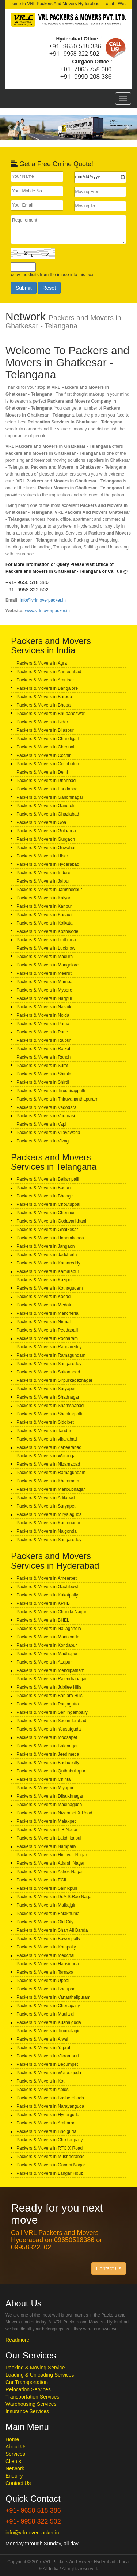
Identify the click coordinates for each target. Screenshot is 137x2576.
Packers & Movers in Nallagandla (48, 1628)
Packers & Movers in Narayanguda (50, 2106)
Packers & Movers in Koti (40, 2081)
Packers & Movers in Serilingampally (52, 1712)
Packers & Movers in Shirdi (42, 1082)
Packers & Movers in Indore (43, 872)
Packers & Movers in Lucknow (45, 948)
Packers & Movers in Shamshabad (50, 1405)
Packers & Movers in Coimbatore (48, 763)
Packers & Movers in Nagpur (44, 998)
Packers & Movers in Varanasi (45, 1115)
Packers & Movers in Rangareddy (49, 1346)
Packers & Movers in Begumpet (47, 2064)
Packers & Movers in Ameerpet (46, 1578)
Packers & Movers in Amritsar (45, 680)
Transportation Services (32, 2397)
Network (14, 2468)
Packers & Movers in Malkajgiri (46, 1905)
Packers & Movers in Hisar (42, 856)
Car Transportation (26, 2382)
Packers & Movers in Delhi (42, 772)
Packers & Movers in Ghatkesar (47, 1229)
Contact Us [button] (108, 2268)
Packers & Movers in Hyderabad (47, 864)
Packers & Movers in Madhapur (46, 1653)
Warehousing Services (31, 2404)
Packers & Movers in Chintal (44, 1779)
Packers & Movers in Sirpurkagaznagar (54, 1380)
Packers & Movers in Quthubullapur (50, 1771)
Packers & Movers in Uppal (42, 1980)
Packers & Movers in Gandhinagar (49, 797)
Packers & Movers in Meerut (44, 973)
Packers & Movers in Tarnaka (44, 1972)
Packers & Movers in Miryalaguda (49, 1514)
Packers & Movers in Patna (42, 1023)
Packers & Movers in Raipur (43, 1040)
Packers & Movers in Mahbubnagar (50, 1489)
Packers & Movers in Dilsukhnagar (49, 1796)
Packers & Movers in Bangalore (47, 688)
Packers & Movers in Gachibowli (47, 1586)
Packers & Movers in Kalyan (43, 897)
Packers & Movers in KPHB (43, 1603)
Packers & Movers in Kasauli (44, 914)
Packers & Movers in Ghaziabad (47, 814)
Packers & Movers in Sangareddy (48, 1363)
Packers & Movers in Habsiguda (47, 1963)
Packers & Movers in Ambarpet (46, 2123)
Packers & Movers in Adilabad (45, 1497)
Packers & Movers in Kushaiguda (48, 2022)
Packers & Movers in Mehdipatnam (50, 1670)
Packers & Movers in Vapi (41, 1124)
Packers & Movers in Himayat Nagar (51, 1854)
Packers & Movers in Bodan (43, 1187)
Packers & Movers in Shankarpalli (49, 1413)
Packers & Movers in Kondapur (46, 1645)
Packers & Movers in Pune (42, 1032)
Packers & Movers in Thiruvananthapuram (57, 1099)
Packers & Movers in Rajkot (43, 1048)
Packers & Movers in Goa (41, 822)
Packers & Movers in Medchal (45, 1955)
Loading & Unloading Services (39, 2375)
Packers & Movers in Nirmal (43, 1321)
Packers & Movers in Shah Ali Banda (52, 1930)
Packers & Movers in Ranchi (44, 1057)
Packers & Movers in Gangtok (45, 805)
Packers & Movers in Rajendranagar (51, 1678)
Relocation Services (28, 2389)
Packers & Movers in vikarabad (46, 1439)
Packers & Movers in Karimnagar (48, 1522)
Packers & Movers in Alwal (42, 2039)
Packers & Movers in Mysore (44, 990)
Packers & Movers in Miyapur (44, 1787)
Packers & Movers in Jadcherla (46, 1254)
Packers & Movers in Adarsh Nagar (50, 1863)
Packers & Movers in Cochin (44, 755)
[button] (10, 127)
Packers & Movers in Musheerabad (50, 2156)
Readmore (17, 2340)
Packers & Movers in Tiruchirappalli (50, 1090)
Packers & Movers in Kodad (43, 1296)
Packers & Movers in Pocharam (47, 1338)
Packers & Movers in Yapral (43, 2047)
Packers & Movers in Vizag (42, 1141)
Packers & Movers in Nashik (43, 1006)
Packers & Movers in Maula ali (45, 2014)
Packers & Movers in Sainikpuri (46, 1888)
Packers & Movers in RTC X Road (49, 2148)
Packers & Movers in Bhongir (44, 1196)
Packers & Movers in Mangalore (47, 965)
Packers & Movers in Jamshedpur (49, 889)
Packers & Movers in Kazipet (44, 1279)
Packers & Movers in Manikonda (47, 1636)
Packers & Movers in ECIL (42, 1880)
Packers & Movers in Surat (42, 1065)
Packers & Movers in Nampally (46, 1846)
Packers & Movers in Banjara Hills (49, 1695)
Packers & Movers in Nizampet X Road (54, 1812)
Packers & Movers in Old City (44, 1921)
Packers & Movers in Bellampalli (47, 1179)
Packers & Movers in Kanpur (44, 906)
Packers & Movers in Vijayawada (48, 1132)
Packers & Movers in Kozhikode (47, 931)
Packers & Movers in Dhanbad (46, 780)
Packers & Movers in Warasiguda (48, 2072)
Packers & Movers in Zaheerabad (48, 1447)
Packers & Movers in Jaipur (43, 881)
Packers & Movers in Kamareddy (48, 1263)
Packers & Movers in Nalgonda (46, 1531)
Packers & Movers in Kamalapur (47, 1271)
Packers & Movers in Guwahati (46, 847)
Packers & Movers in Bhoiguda (46, 2131)
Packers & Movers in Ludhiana (46, 939)
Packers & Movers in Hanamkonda (50, 1237)
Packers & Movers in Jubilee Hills (48, 1687)
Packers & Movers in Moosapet (46, 1737)
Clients (13, 2461)
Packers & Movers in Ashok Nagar (49, 1871)
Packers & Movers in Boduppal (46, 1988)
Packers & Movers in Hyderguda (47, 2114)
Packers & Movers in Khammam (47, 1481)
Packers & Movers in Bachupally (47, 1762)
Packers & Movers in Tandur (43, 1430)
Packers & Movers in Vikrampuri (47, 2056)
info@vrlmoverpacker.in (43, 600)
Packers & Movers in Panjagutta (47, 1704)
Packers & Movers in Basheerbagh (50, 2097)
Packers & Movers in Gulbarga (46, 830)
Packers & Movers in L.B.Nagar (46, 1829)
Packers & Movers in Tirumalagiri (48, 2030)
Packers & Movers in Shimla (43, 1073)
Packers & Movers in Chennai (45, 747)
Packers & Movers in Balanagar (47, 1745)
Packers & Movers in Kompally (46, 1947)
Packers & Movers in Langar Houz (49, 2173)
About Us (16, 2447)
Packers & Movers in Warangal (46, 1455)
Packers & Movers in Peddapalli (47, 1330)
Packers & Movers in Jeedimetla (47, 1754)
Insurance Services (27, 2411)
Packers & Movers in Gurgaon (45, 839)
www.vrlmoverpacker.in (47, 610)
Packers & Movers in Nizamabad (48, 1464)
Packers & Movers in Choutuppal (48, 1204)
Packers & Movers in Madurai (45, 956)
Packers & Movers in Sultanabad (48, 1372)
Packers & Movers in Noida (42, 1015)
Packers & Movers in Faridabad (46, 788)
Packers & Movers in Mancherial (47, 1313)
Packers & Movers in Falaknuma (48, 1913)
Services (15, 2454)
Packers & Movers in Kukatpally (47, 1595)
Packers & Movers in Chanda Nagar (51, 1611)
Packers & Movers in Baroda (44, 696)
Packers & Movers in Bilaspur (45, 730)
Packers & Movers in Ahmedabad (48, 671)
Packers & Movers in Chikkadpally (49, 2139)
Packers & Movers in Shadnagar (47, 1397)
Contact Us (18, 2483)
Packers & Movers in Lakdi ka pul (48, 1838)
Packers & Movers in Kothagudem (49, 1288)
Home (12, 2439)
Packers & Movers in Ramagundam (50, 1355)
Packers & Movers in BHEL (42, 1620)
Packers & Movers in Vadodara (46, 1107)
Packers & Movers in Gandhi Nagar (50, 2164)
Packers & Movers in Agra (41, 663)
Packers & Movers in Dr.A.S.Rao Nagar (54, 1896)
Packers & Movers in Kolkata (44, 923)
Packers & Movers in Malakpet (46, 1821)
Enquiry (14, 2476)
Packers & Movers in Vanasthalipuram (53, 1997)
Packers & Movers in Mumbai (44, 981)
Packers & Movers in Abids (42, 2089)
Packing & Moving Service (35, 2367)
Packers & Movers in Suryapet (45, 1388)
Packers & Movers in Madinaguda (49, 1804)
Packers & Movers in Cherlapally (48, 2005)
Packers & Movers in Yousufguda (48, 1729)
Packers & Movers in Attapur (44, 1662)
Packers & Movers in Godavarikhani (51, 1221)
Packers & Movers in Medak (43, 1304)
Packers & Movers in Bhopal (44, 705)
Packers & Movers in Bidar (42, 721)
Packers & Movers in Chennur (45, 1212)
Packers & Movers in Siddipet (45, 1422)
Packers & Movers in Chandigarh (48, 738)
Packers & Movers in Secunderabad (51, 1720)
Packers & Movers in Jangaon (45, 1246)
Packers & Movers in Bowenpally (48, 1938)
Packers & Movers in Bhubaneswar (50, 713)
